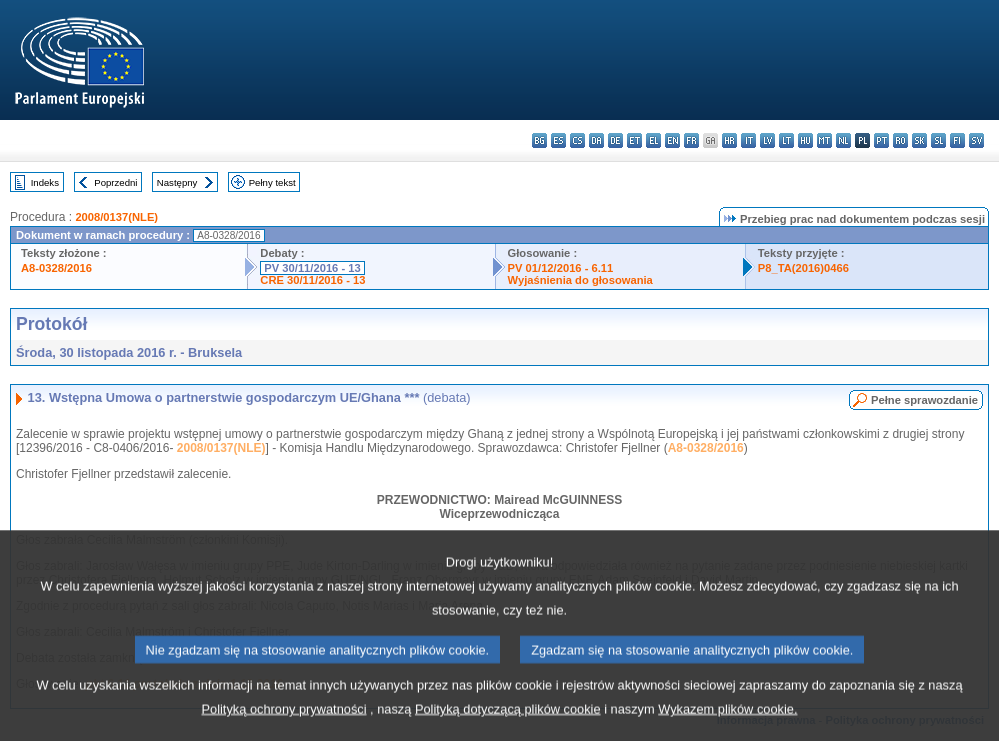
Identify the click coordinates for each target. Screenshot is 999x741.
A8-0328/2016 (56, 268)
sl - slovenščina (938, 140)
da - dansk (596, 140)
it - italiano (748, 140)
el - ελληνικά (653, 140)
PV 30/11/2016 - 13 (312, 268)
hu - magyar (805, 140)
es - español (558, 140)
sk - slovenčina (919, 140)
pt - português (881, 140)
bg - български (539, 140)
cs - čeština (577, 140)
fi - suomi (957, 140)
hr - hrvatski (729, 140)
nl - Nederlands (843, 140)
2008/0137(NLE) (116, 217)
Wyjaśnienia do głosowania (580, 280)
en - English (672, 140)
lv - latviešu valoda (767, 140)
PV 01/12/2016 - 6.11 (561, 268)
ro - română (900, 140)
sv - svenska (976, 140)
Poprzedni (115, 182)
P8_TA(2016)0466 (803, 268)
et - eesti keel (634, 140)
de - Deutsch (615, 140)
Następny (177, 182)
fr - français (691, 140)
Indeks (45, 182)
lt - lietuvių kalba (786, 140)
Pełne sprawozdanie (924, 400)
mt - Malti (824, 140)
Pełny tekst (272, 182)
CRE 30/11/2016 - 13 (312, 280)
